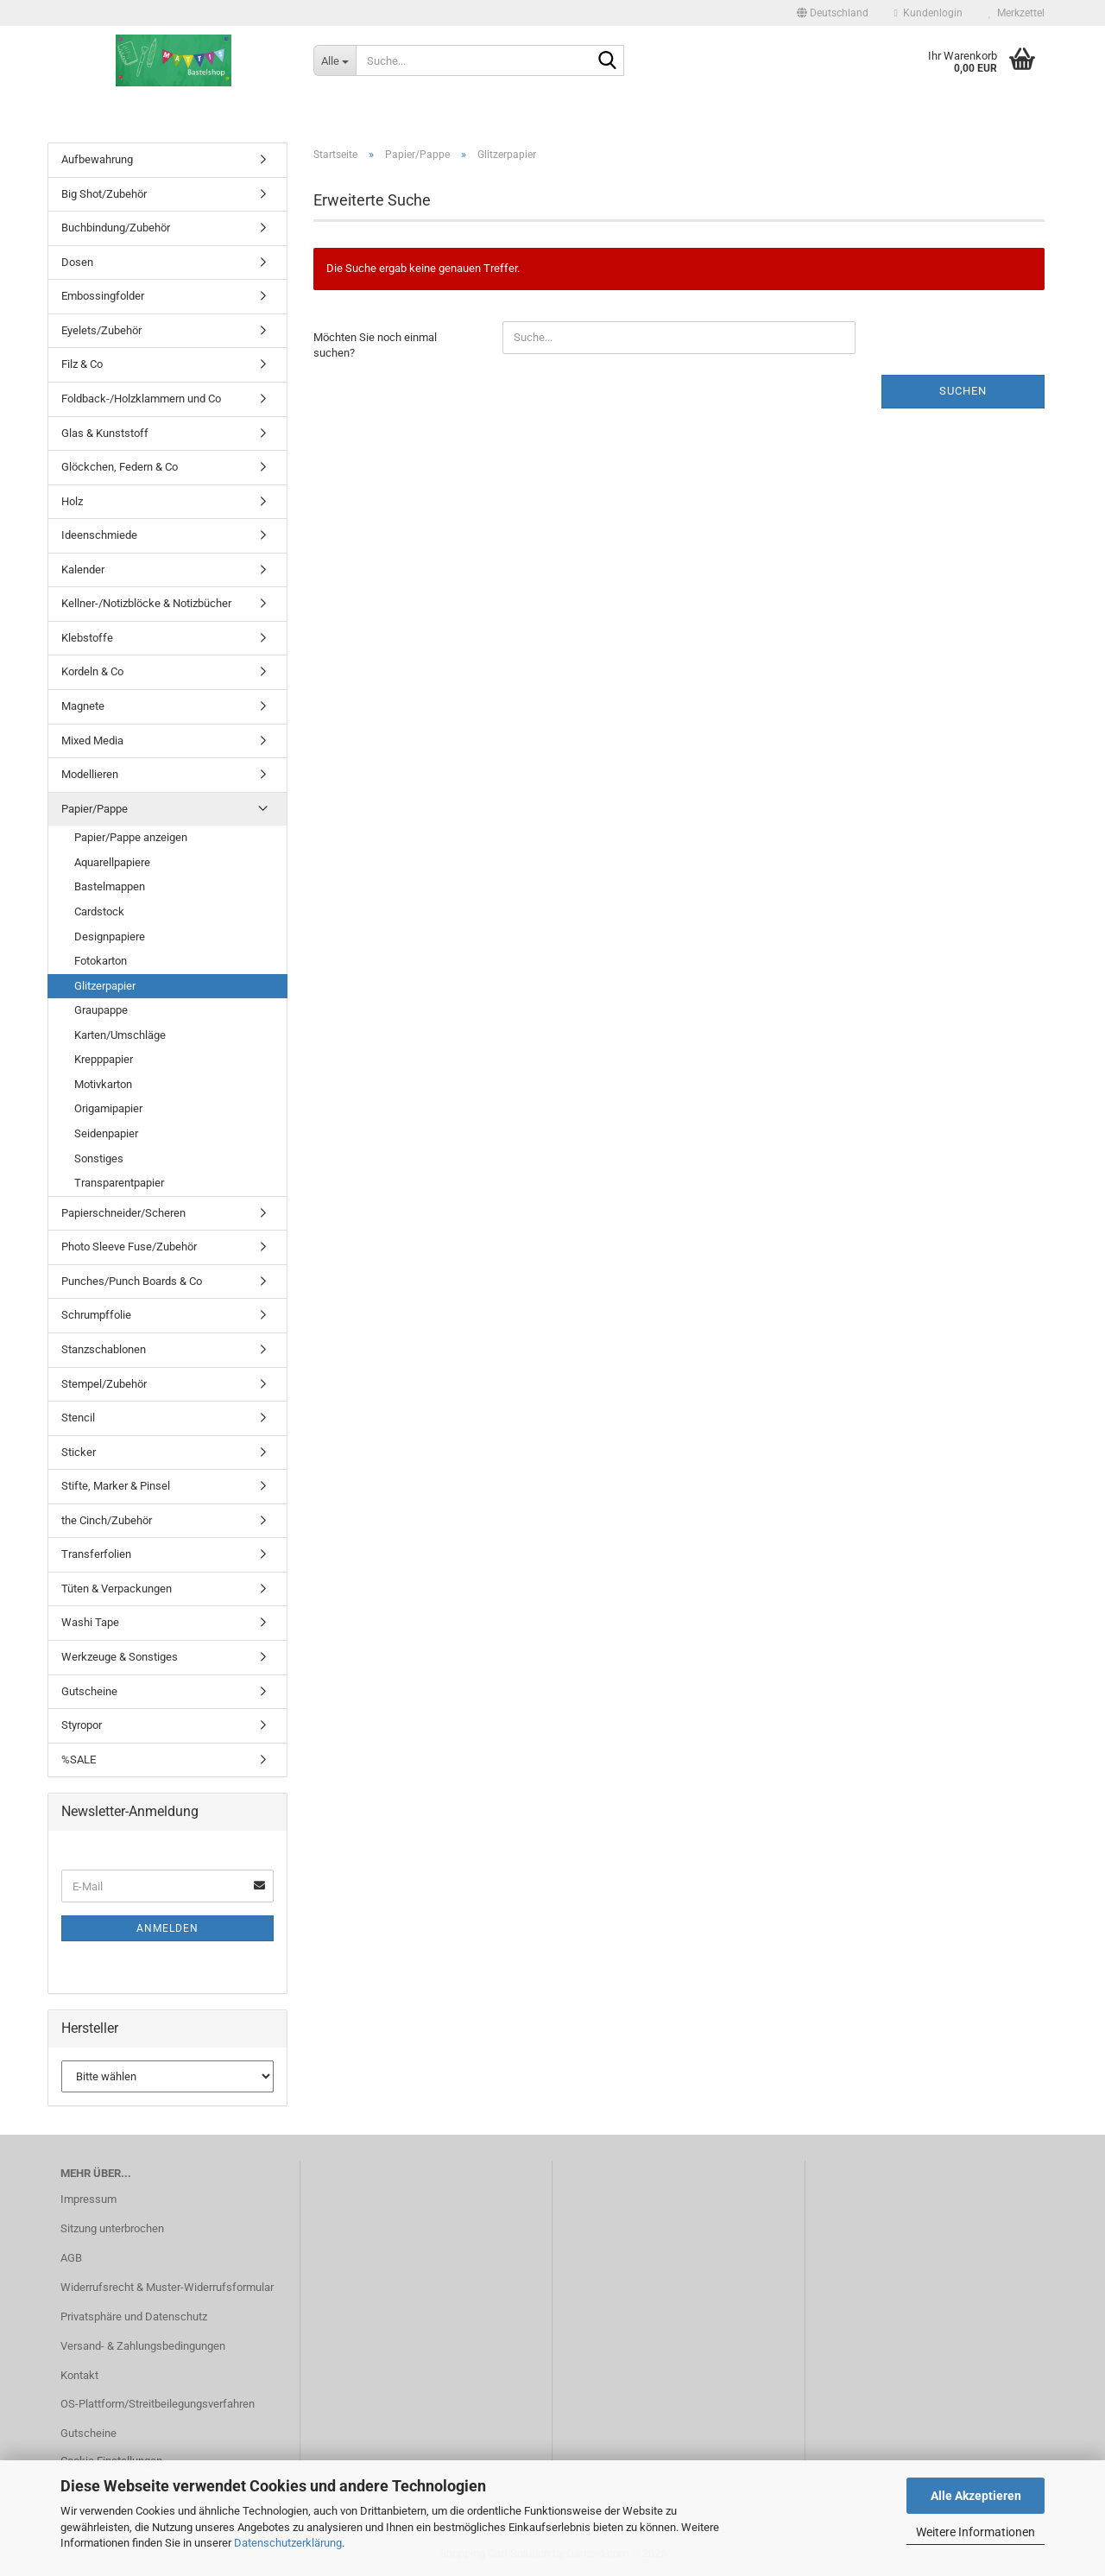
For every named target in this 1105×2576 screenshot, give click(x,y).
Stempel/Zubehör (104, 1383)
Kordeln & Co (92, 671)
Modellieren (89, 774)
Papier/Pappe (94, 808)
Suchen (963, 390)
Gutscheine (89, 1691)
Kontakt (79, 2375)
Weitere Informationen (975, 2532)
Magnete (82, 705)
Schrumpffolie (96, 1314)
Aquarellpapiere (112, 862)
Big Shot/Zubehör (104, 193)
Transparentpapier (119, 1182)
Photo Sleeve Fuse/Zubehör (129, 1246)
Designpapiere (109, 936)
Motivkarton (103, 1084)
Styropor (81, 1724)
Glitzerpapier (105, 985)
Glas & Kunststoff (104, 433)
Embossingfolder (102, 295)
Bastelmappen (109, 886)
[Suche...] (334, 60)
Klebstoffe (87, 637)
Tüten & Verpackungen (116, 1588)
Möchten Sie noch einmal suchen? (375, 345)
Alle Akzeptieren (976, 2496)
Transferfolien (96, 1553)
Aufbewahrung (97, 159)
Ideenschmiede (99, 534)
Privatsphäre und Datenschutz (133, 2316)
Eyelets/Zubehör (101, 330)
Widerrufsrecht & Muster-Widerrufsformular (167, 2287)
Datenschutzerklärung (288, 2542)
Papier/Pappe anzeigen (130, 837)
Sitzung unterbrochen (112, 2228)
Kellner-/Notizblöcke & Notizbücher (146, 603)
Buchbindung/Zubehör (115, 227)
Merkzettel (1016, 13)
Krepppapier (103, 1059)
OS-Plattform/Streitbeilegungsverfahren (157, 2403)
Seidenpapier (106, 1133)
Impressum (88, 2199)
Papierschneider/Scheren (123, 1212)
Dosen (77, 262)
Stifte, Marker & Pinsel (115, 1485)
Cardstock (99, 911)
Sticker (78, 1452)
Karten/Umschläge (120, 1035)
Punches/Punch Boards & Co (131, 1281)
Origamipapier (108, 1108)
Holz (72, 501)
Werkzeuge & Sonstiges (119, 1656)
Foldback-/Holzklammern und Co (141, 398)
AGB (71, 2257)
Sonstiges (98, 1158)
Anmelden (167, 1928)
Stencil (78, 1417)
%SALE (78, 1759)
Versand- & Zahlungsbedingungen (142, 2345)
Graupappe (101, 1009)
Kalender (82, 569)
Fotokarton (100, 960)
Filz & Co (82, 364)
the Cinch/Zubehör (106, 1520)
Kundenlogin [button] (928, 13)
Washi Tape (90, 1622)
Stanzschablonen (103, 1349)
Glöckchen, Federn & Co (119, 466)
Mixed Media (92, 740)
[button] (832, 13)
